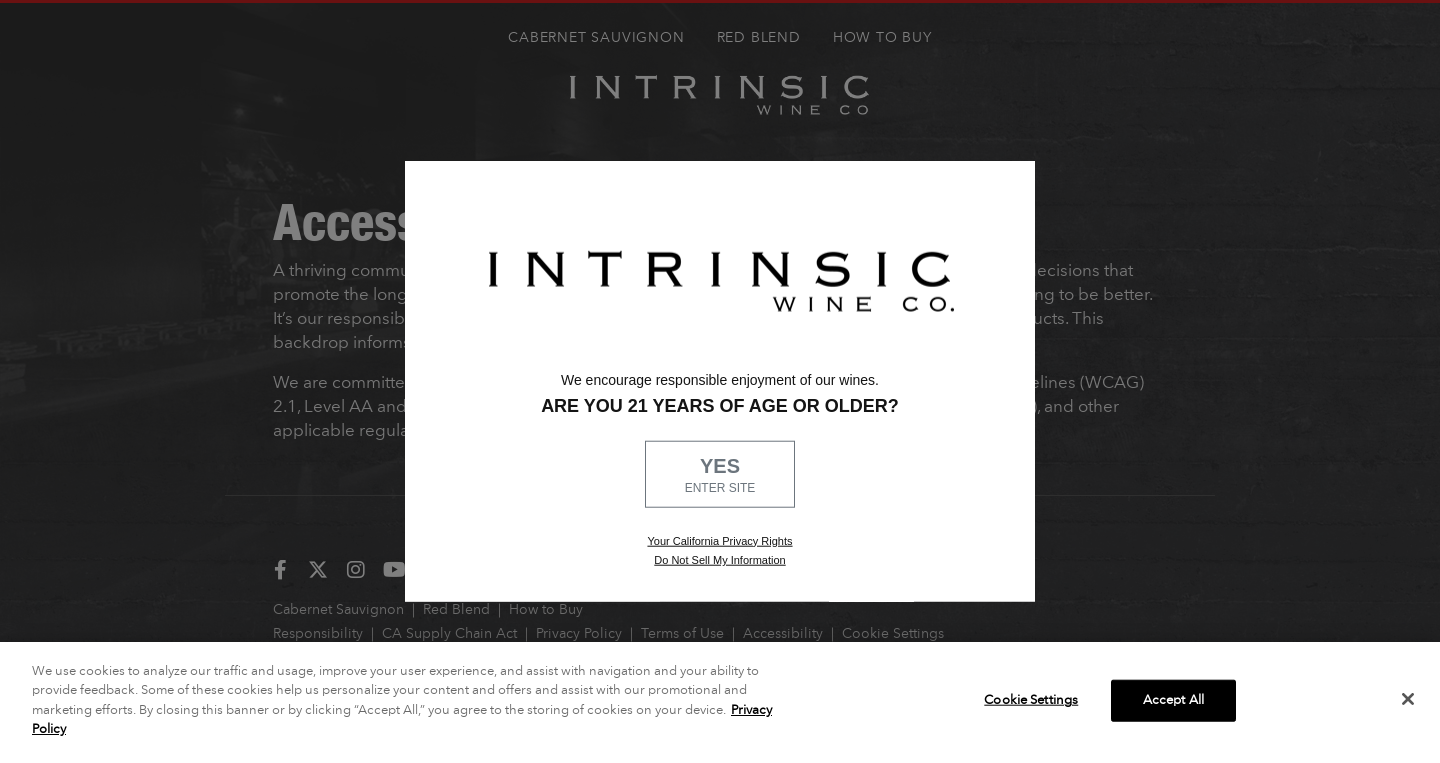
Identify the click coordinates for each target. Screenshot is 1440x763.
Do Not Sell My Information (719, 560)
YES (720, 476)
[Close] (1408, 699)
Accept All (1173, 700)
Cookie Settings (1031, 700)
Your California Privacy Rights (719, 540)
